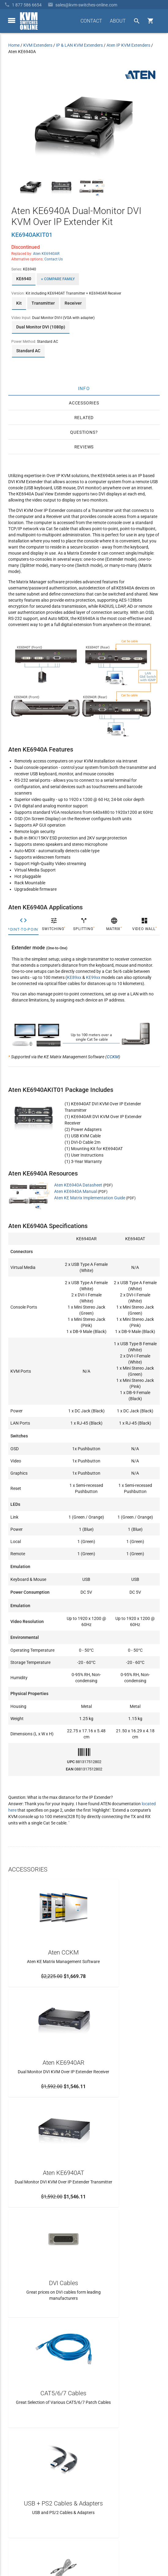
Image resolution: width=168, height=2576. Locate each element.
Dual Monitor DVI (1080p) (40, 326)
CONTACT (91, 21)
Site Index (120, 2531)
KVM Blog (17, 2482)
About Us (17, 2438)
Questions (82, 432)
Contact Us (53, 259)
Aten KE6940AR (46, 254)
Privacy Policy (146, 2531)
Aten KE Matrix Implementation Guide (89, 1197)
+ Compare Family (58, 279)
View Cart (17, 2493)
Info (84, 388)
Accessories (84, 402)
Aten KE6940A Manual (75, 1191)
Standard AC (28, 350)
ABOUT (118, 21)
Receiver (73, 303)
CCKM (113, 1056)
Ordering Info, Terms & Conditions (40, 2460)
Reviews (84, 446)
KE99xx (93, 977)
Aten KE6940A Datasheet (78, 1185)
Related (84, 417)
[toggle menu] (11, 20)
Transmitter (43, 303)
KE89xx (74, 977)
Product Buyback (24, 2471)
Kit (19, 303)
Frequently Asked (24, 2449)
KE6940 (23, 278)
